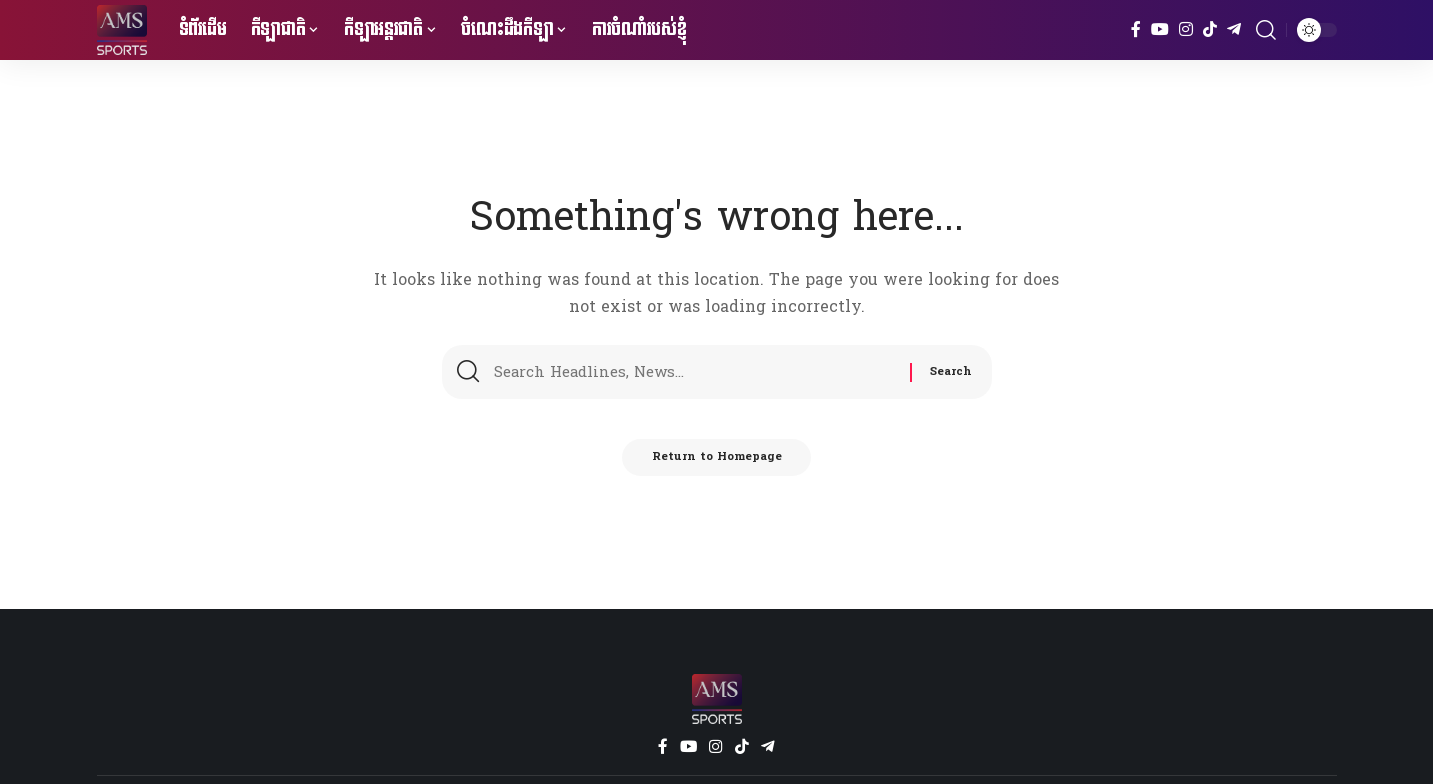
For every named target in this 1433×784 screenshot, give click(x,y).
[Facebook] (1136, 29)
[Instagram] (1186, 29)
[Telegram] (1234, 29)
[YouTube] (1160, 29)
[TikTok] (1210, 29)
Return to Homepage (716, 464)
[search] (1266, 30)
